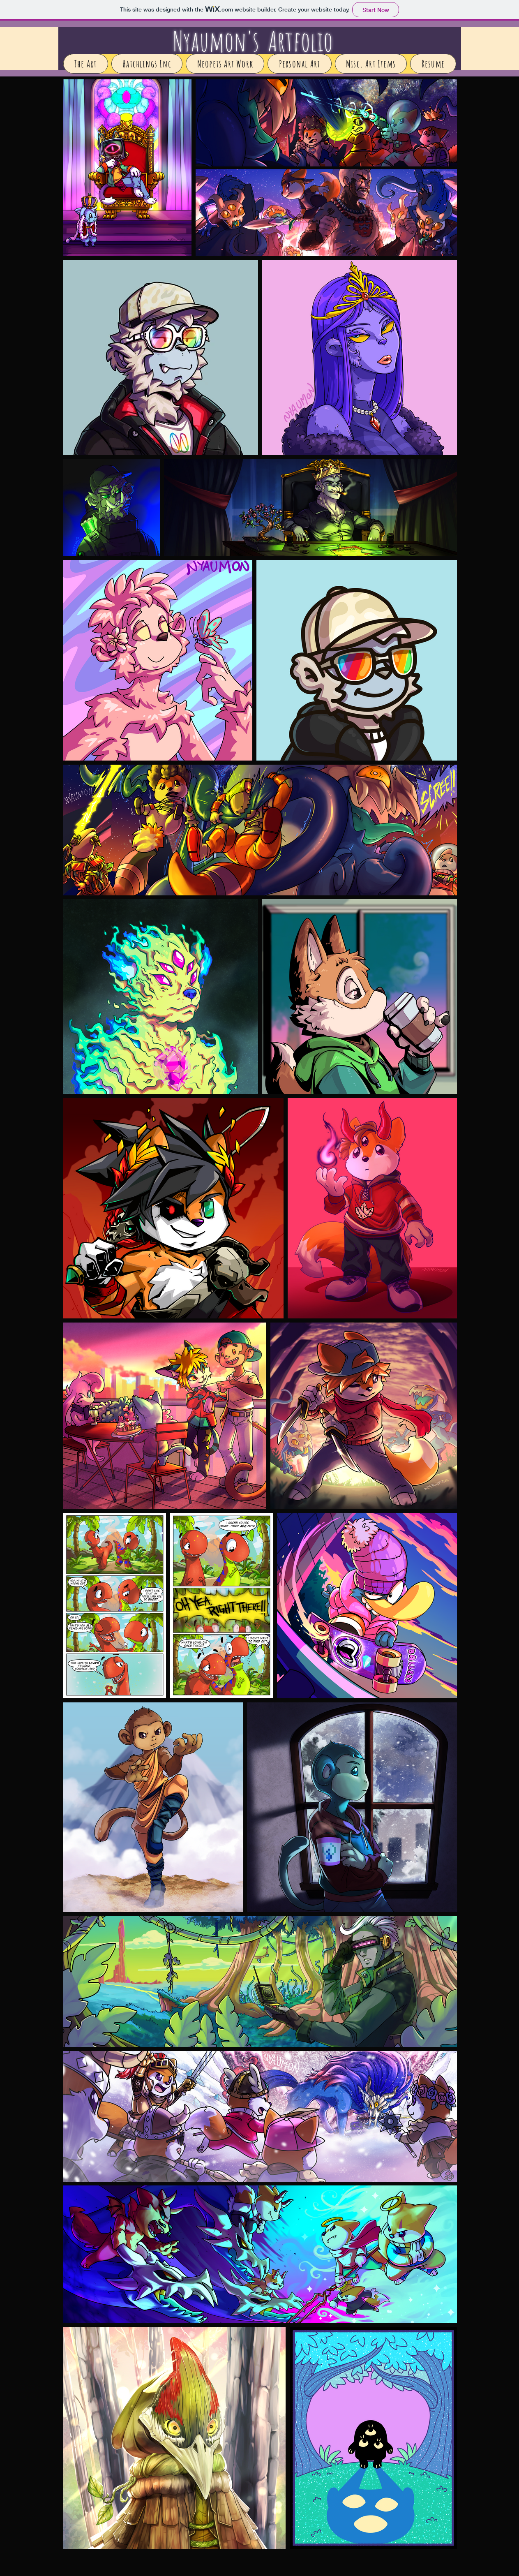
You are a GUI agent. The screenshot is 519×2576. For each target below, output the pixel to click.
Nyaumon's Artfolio (253, 41)
